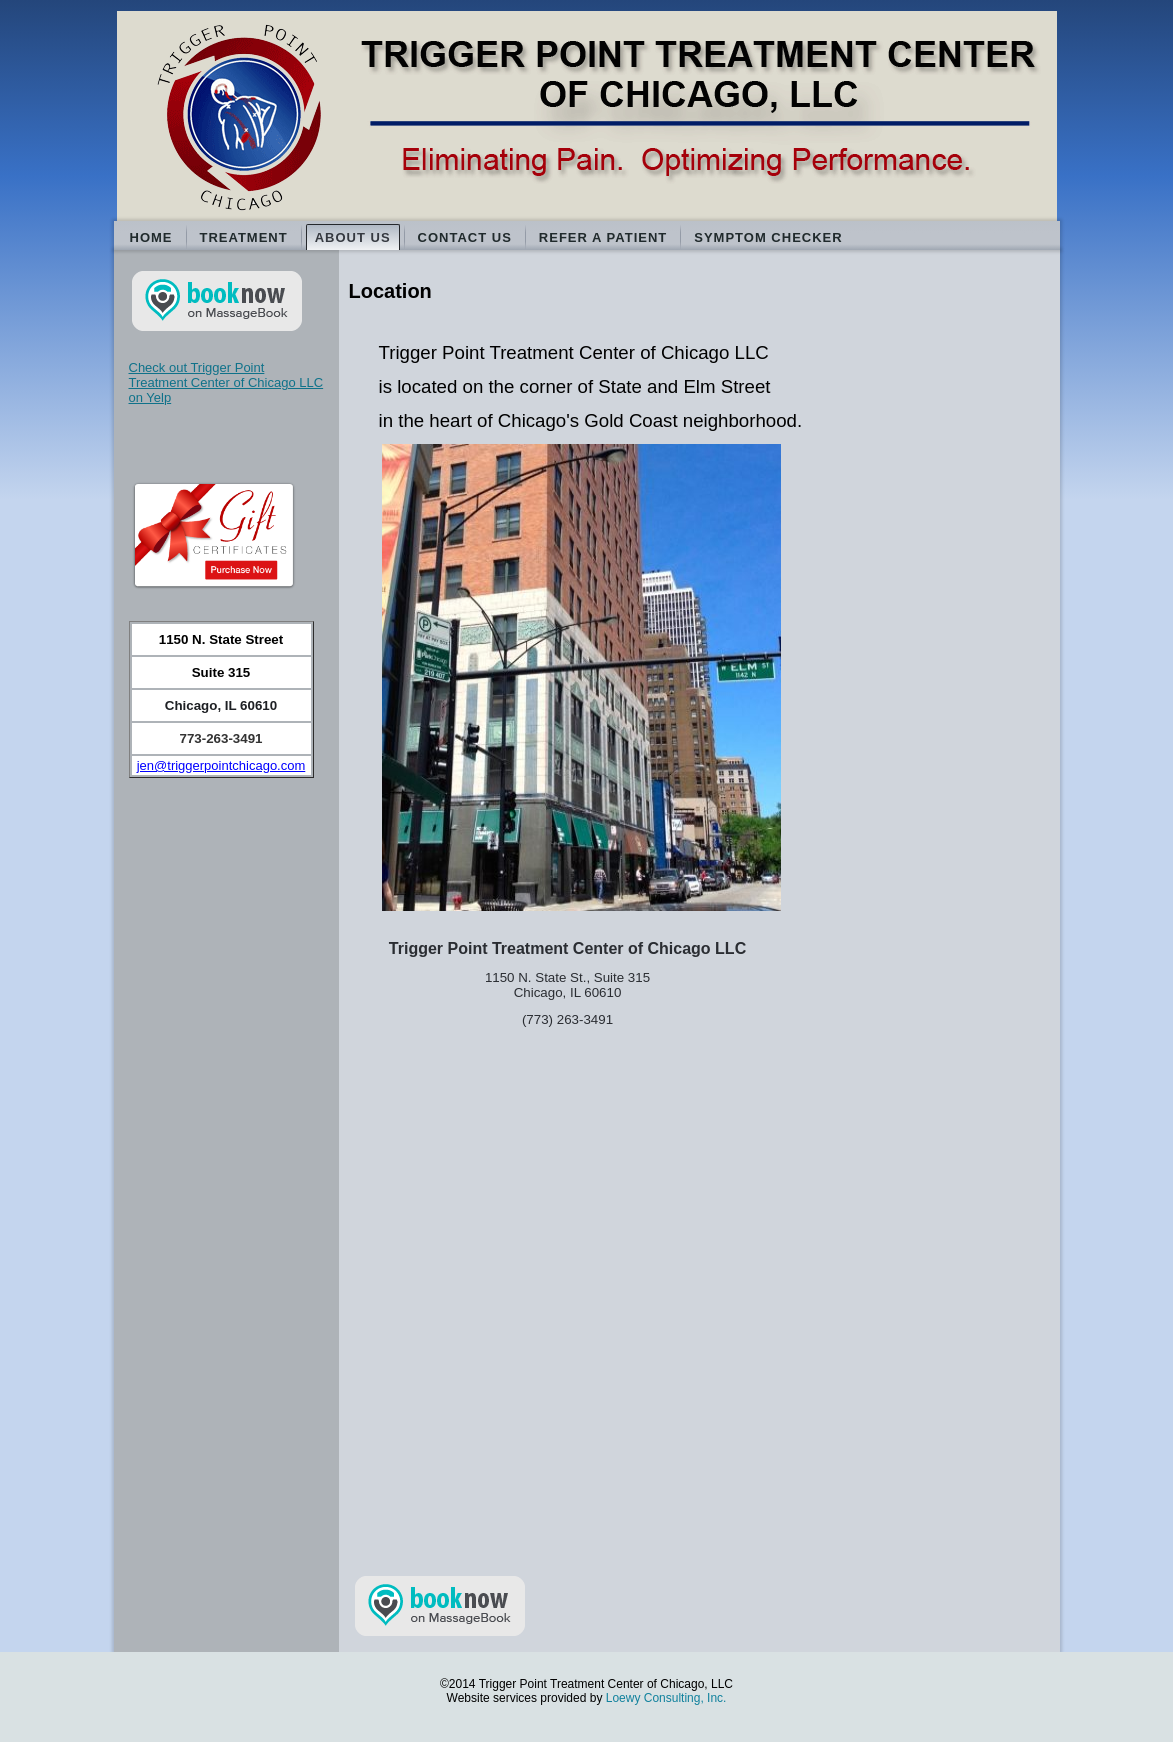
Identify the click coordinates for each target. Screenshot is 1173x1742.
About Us (353, 237)
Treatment (244, 237)
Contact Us (465, 237)
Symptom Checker (768, 237)
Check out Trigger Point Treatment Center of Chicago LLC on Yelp (226, 382)
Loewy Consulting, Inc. (666, 1698)
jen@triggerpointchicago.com (221, 765)
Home (151, 237)
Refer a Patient (603, 237)
